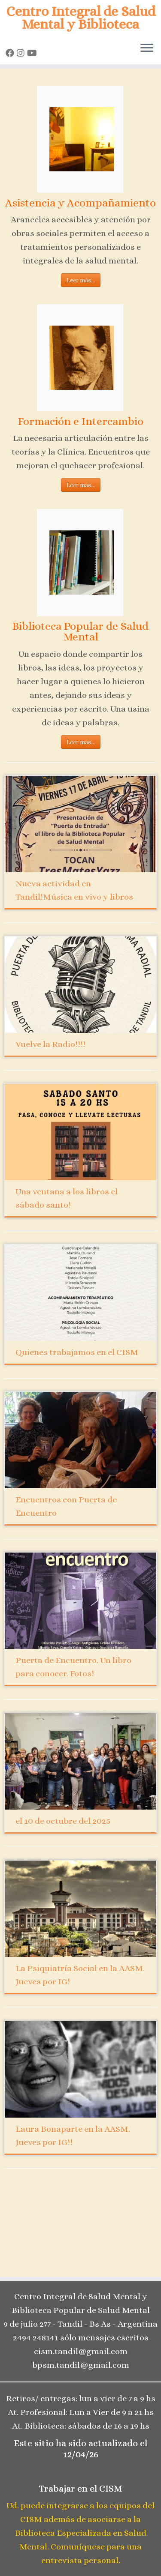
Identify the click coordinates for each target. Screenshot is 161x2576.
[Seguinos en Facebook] (11, 53)
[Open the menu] (146, 48)
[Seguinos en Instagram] (22, 53)
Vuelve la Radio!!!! (50, 1044)
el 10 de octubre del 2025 (62, 1821)
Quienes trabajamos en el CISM (76, 1352)
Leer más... (81, 280)
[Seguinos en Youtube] (33, 53)
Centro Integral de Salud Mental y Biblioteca (80, 18)
